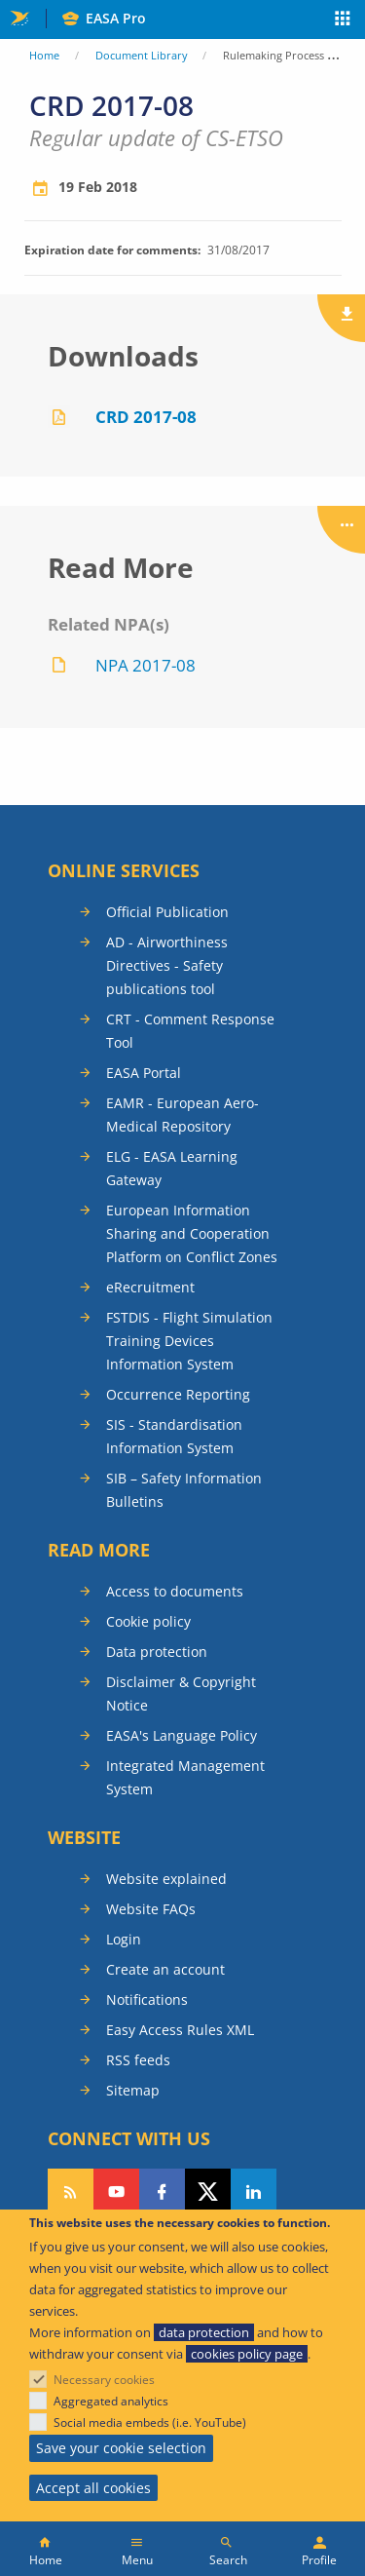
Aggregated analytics (111, 2401)
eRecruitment (150, 1287)
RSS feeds (138, 2060)
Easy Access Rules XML (180, 2029)
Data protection (156, 1651)
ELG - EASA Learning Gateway (171, 1168)
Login (123, 1939)
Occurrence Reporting (178, 1394)
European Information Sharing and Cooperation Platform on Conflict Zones (191, 1233)
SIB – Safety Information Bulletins (184, 1490)
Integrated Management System (185, 1777)
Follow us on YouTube (116, 2192)
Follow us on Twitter (208, 2192)
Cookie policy (148, 1621)
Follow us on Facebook (162, 2192)
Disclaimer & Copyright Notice (181, 1693)
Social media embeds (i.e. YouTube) (150, 2422)
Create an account (165, 1969)
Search (228, 2560)
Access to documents (174, 1591)
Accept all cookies (93, 2488)
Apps (343, 20)
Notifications (147, 1999)
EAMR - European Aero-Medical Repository (182, 1114)
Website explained (166, 1878)
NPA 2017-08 (145, 665)
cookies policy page (247, 2354)
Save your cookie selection (121, 2448)
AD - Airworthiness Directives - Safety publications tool (167, 965)
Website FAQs (151, 1909)
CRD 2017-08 (146, 416)
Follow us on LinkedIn (253, 2192)
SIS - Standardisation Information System (174, 1436)
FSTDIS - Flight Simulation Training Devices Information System (189, 1340)
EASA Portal (143, 1072)
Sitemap (133, 2090)
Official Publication (167, 912)
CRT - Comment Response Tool (190, 1031)
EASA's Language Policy (181, 1735)
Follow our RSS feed (70, 2192)
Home (44, 55)
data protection (204, 2332)
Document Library (141, 55)
